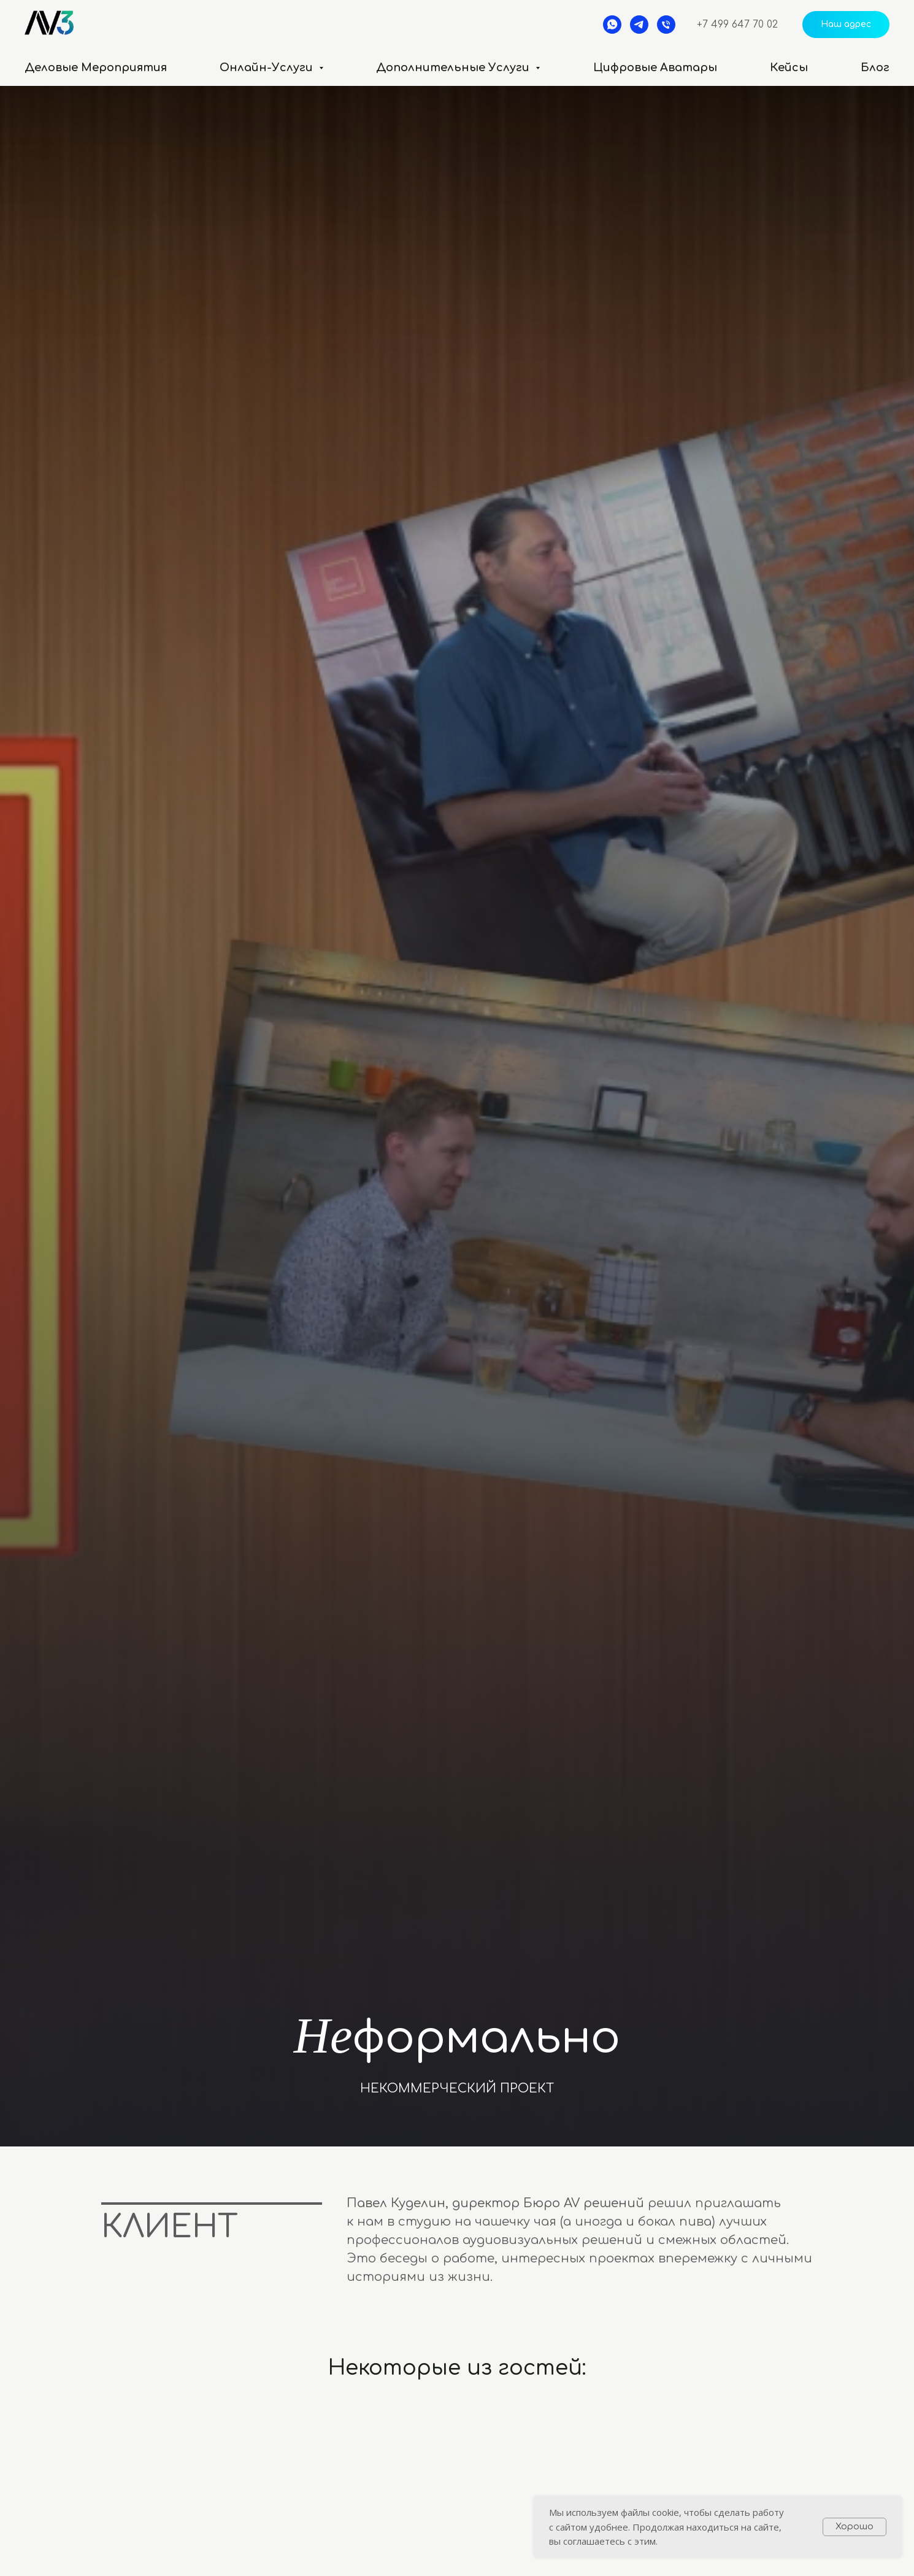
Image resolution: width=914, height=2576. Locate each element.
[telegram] (639, 24)
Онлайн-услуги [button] (268, 67)
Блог (875, 67)
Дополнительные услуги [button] (454, 67)
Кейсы (789, 67)
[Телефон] (666, 24)
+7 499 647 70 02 (737, 24)
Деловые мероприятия (96, 67)
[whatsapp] (612, 24)
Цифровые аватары (655, 67)
